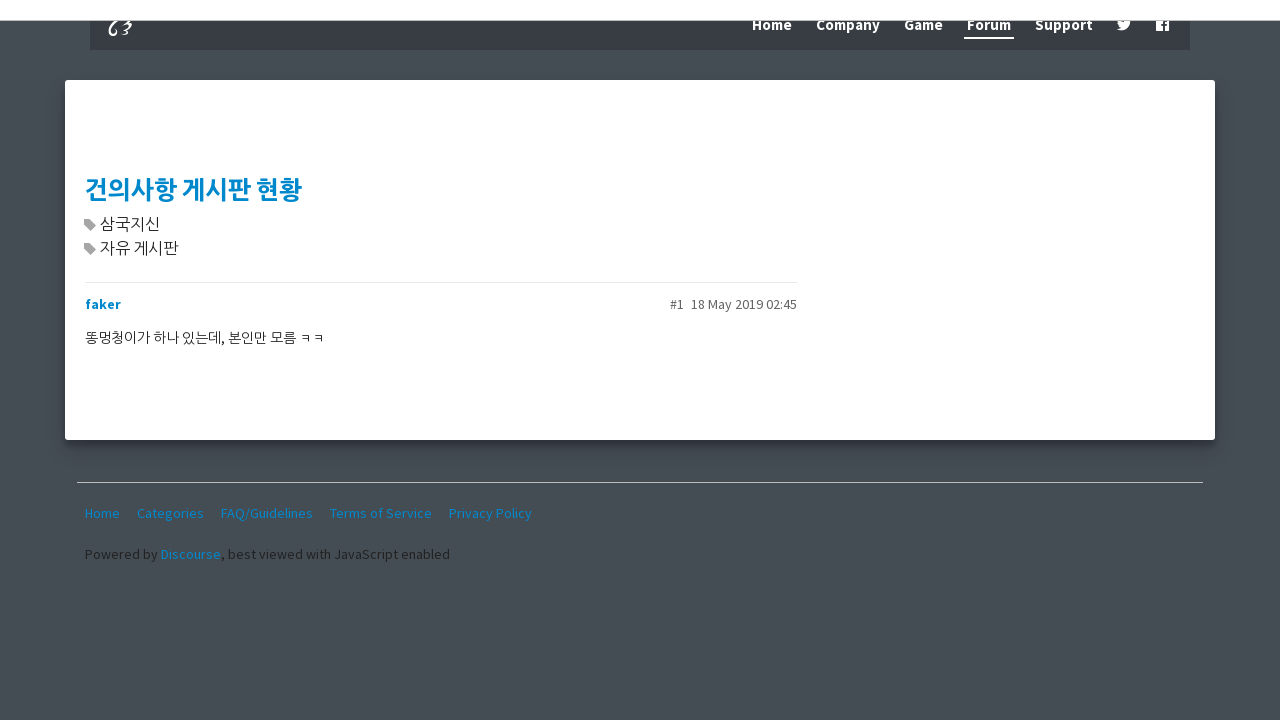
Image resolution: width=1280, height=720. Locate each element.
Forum (989, 24)
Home (772, 24)
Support (1064, 24)
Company (848, 24)
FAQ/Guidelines (267, 513)
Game (923, 24)
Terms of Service (381, 513)
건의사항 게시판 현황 (193, 190)
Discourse (191, 554)
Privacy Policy (490, 513)
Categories (170, 513)
